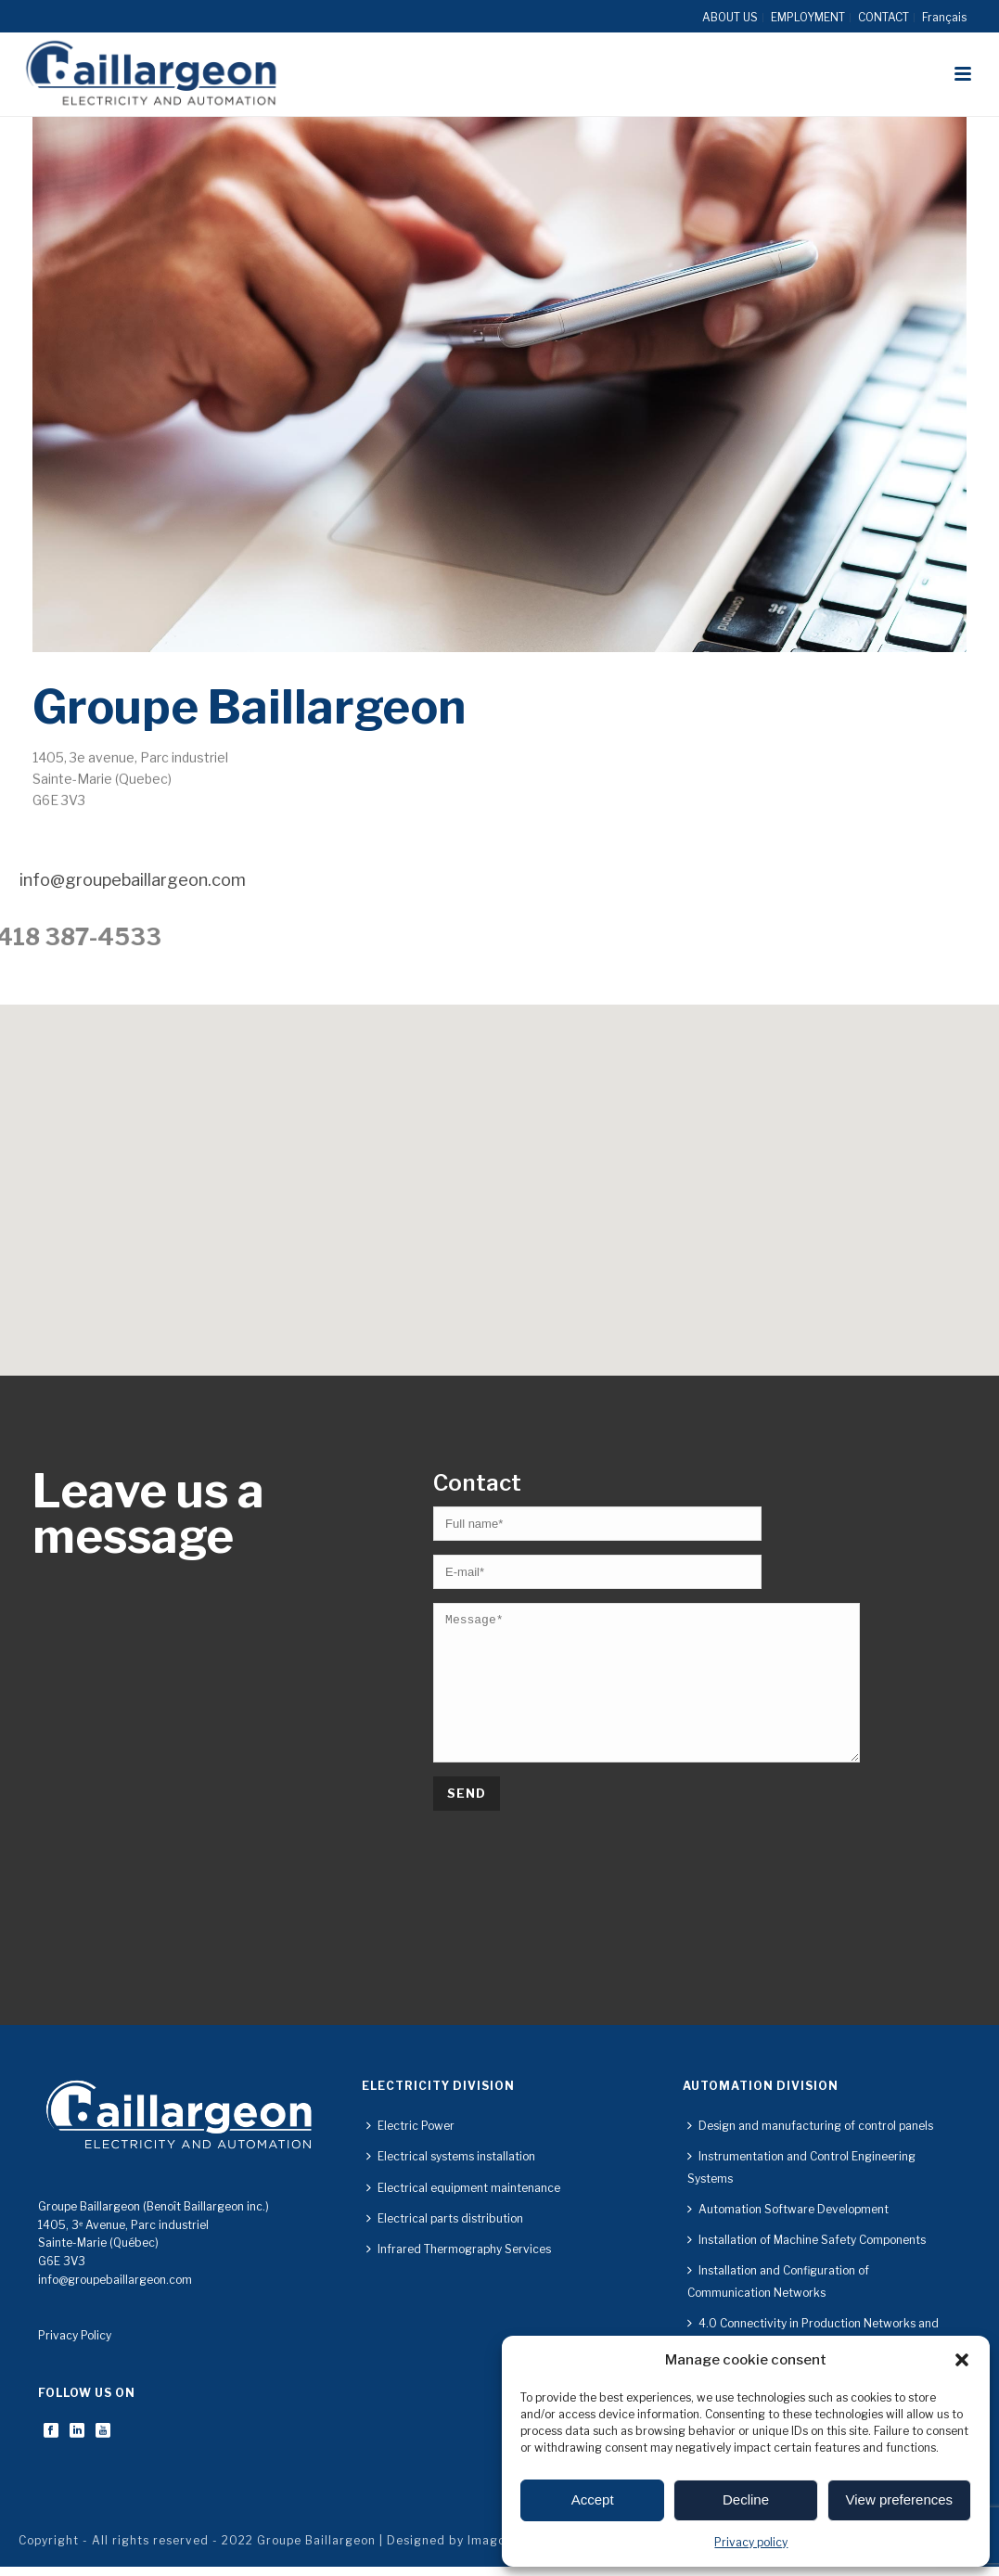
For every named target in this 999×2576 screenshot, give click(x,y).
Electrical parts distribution (444, 2218)
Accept (592, 2499)
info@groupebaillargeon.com (115, 2280)
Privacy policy (751, 2542)
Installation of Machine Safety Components (806, 2240)
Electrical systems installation (450, 2156)
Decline (746, 2499)
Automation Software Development (788, 2209)
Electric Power (410, 2126)
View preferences (900, 2499)
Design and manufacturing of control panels (810, 2126)
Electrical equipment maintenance (463, 2188)
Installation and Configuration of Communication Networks (778, 2281)
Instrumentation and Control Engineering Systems (801, 2167)
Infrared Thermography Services (458, 2249)
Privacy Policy (74, 2335)
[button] (962, 2360)
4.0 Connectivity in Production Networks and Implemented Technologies (813, 2334)
